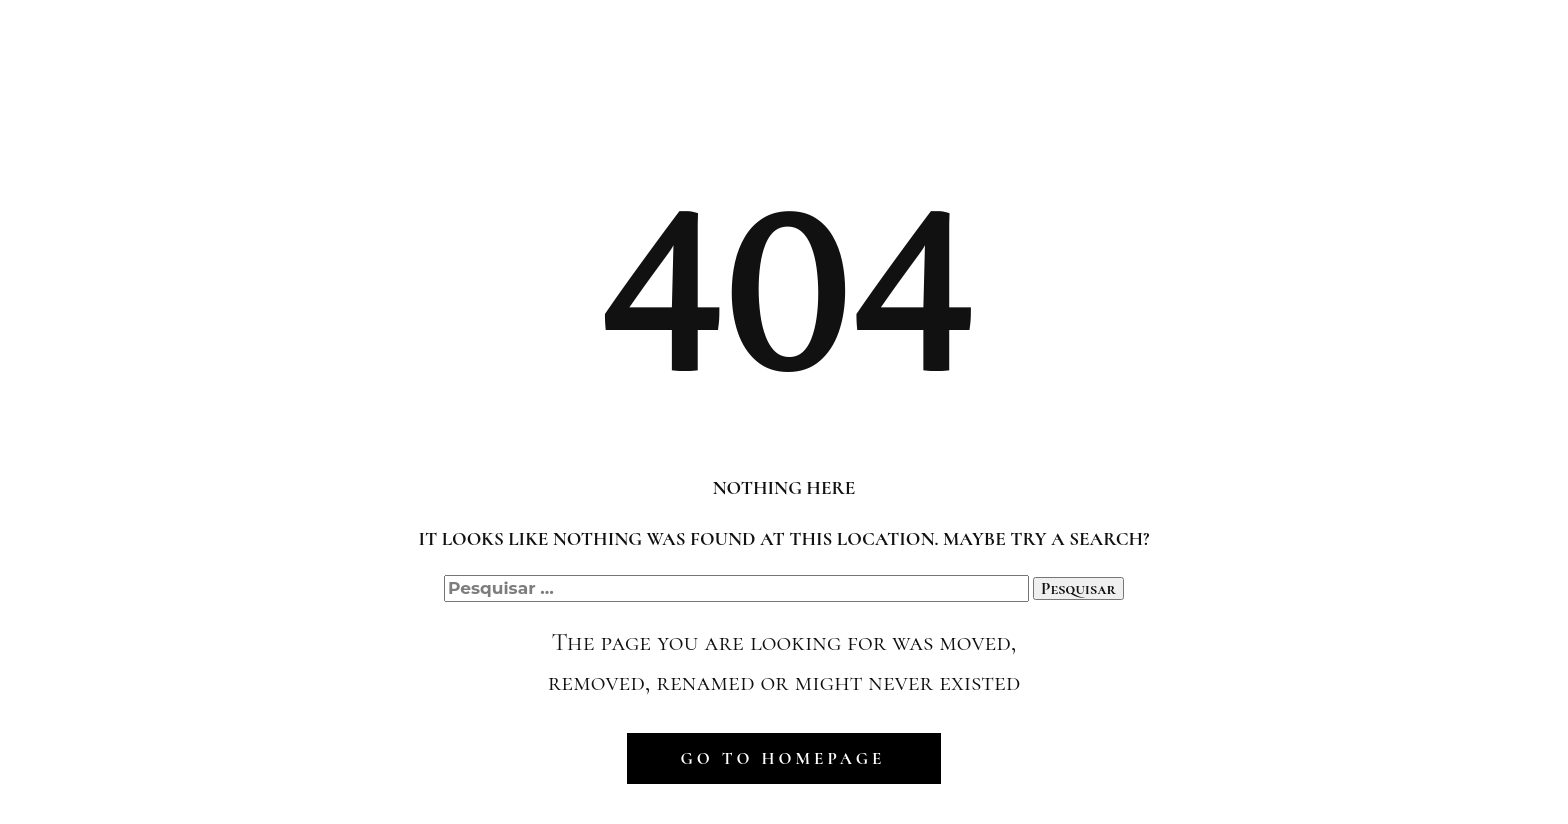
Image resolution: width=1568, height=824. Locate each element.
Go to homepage (783, 758)
